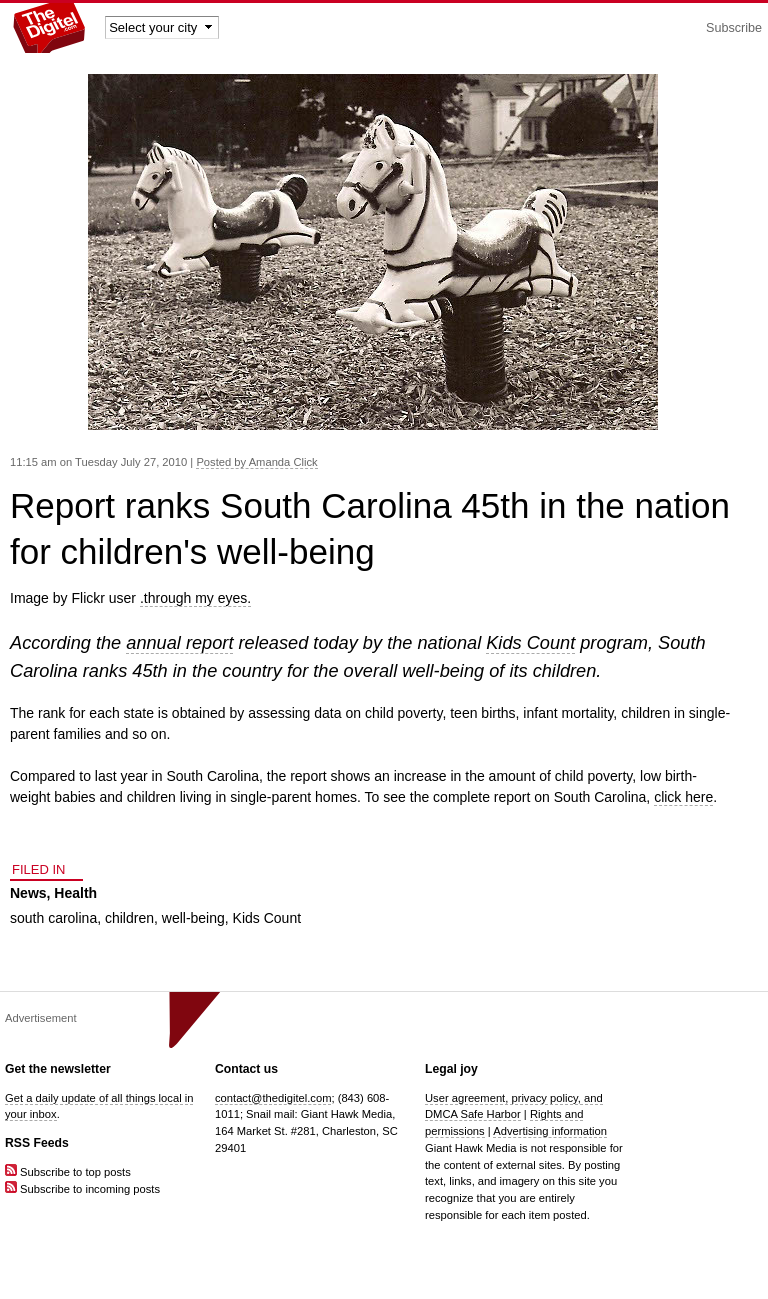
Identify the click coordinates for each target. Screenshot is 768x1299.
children (129, 918)
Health (75, 893)
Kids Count (530, 643)
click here (683, 797)
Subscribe (734, 28)
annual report (179, 643)
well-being (193, 918)
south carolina (53, 918)
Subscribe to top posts (68, 1172)
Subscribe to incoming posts (82, 1189)
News (28, 893)
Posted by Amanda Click (256, 462)
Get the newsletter (58, 1069)
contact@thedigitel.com (273, 1098)
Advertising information (550, 1131)
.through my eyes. (195, 598)
